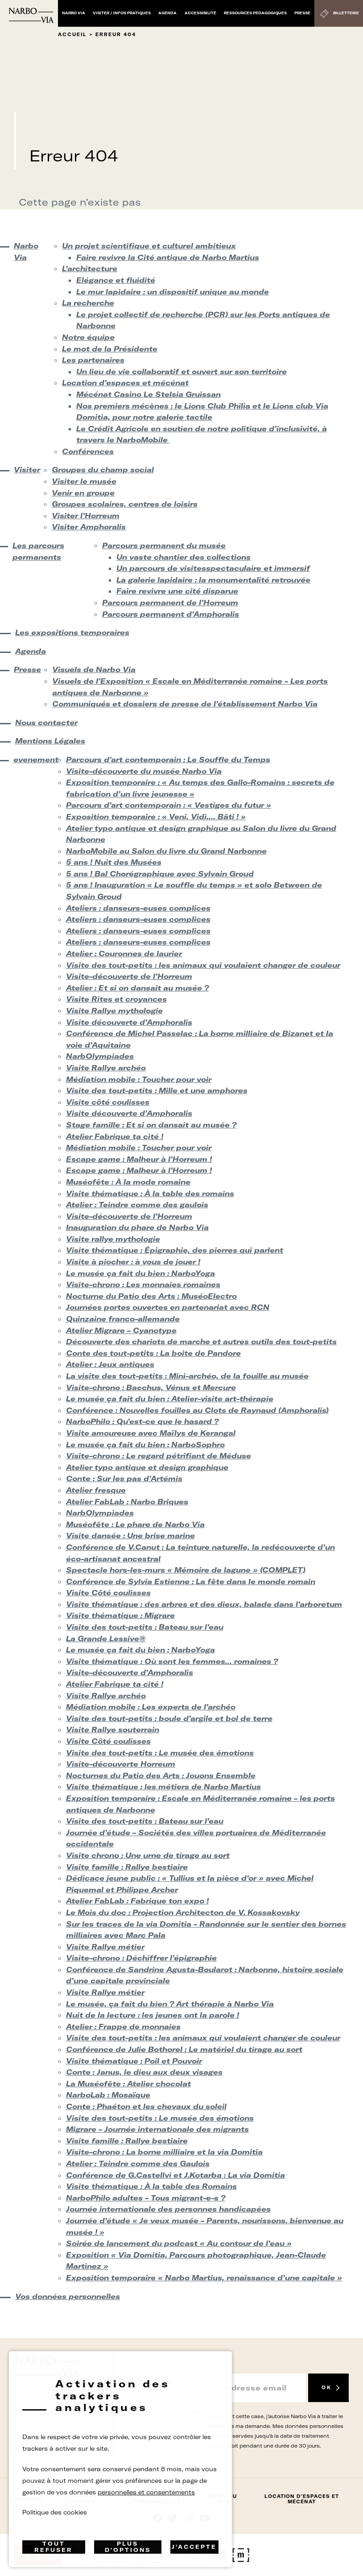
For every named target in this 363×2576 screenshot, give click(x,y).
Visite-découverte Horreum (120, 1763)
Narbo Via (73, 13)
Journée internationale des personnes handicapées (168, 2208)
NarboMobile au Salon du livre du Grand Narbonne (166, 850)
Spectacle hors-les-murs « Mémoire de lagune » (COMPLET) (185, 1569)
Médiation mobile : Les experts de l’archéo (150, 1706)
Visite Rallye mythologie (114, 1010)
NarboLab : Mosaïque (108, 2094)
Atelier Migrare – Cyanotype (121, 1330)
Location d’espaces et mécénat (125, 382)
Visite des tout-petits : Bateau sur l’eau (144, 1626)
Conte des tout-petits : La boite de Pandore (153, 1353)
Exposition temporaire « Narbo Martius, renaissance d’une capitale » (204, 2277)
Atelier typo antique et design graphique (147, 1467)
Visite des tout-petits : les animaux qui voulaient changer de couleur (203, 965)
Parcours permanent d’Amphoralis (170, 614)
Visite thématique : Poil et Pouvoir (134, 2060)
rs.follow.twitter (174, 2518)
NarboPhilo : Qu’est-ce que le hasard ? (142, 1421)
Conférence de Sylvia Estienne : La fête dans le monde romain (190, 1581)
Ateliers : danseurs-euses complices (138, 908)
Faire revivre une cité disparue (177, 590)
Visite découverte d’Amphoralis (129, 1022)
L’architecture (89, 268)
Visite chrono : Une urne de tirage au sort (148, 1855)
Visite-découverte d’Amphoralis (129, 1672)
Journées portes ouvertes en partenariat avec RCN (167, 1307)
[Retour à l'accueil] (31, 15)
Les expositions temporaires (72, 632)
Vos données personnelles (67, 2296)
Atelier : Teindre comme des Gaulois (138, 2163)
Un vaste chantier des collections (183, 557)
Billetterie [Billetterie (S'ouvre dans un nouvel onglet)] (346, 13)
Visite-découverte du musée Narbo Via (144, 771)
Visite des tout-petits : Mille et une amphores (157, 1090)
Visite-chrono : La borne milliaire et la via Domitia (164, 2151)
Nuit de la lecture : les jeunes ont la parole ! (152, 2014)
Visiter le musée (84, 481)
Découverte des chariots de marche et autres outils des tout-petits (201, 1341)
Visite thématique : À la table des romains (150, 1193)
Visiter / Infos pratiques (122, 13)
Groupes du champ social (103, 469)
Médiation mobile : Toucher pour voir (138, 1079)
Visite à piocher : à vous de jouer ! (133, 1261)
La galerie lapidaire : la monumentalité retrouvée (213, 579)
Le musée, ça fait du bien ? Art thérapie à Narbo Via (170, 2003)
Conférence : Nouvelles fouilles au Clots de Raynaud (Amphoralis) (197, 1410)
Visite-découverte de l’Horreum (129, 976)
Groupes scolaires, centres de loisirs (125, 504)
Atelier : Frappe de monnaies (123, 2026)
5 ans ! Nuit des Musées (113, 862)
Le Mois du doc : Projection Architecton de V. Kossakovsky (183, 1912)
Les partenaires (93, 359)
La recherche (88, 302)
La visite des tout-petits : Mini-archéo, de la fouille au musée (187, 1375)
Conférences (88, 451)
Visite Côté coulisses (108, 1592)
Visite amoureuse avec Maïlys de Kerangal (150, 1432)
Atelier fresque (96, 1490)
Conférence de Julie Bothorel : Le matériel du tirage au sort (184, 2049)
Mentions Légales (50, 740)
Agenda (167, 13)
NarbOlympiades (100, 1056)
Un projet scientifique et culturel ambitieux (149, 245)
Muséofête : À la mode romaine (128, 1181)
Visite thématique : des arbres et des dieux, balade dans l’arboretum (204, 1604)
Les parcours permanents (38, 551)
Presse (302, 13)
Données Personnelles (157, 2499)
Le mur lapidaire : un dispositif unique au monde (172, 291)
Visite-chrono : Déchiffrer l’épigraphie (141, 1957)
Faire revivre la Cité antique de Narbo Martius (167, 257)
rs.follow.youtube (205, 2518)
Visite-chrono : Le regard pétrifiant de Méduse (158, 1455)
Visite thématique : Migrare (120, 1615)
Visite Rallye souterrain (112, 1729)
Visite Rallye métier (105, 1946)
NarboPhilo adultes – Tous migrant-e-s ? (145, 2197)
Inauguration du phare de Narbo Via (137, 1227)
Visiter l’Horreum (86, 515)
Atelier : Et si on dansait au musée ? (137, 987)
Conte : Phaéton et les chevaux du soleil (146, 2106)
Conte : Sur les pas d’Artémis (124, 1478)
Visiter (25, 469)
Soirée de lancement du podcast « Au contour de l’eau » (179, 2243)
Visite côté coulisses (107, 1102)
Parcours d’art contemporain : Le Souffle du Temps (168, 759)
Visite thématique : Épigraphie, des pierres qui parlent (174, 1250)
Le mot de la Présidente (109, 348)
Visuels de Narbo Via (94, 669)
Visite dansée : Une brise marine (130, 1535)
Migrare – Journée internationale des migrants (157, 2129)
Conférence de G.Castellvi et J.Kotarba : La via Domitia (175, 2175)
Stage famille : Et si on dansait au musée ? (151, 1124)
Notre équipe (88, 337)
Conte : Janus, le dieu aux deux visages (144, 2072)
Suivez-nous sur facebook (158, 2518)
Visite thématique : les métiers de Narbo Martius (163, 1786)
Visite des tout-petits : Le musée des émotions (160, 1752)
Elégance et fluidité (115, 280)
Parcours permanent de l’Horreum (170, 602)
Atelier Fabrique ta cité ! (114, 1136)
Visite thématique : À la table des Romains (151, 2186)
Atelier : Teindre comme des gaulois (137, 1204)
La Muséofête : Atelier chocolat (128, 2083)
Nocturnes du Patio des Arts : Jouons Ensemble (161, 1775)
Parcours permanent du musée (164, 545)
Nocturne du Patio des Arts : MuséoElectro (151, 1296)
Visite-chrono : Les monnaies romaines (143, 1284)
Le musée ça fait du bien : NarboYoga (140, 1273)
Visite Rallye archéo (106, 1067)
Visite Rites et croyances (116, 999)
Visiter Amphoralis (89, 526)
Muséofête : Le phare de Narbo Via (135, 1524)
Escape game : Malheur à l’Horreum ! (139, 1159)
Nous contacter (46, 722)
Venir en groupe (83, 492)
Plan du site (223, 2499)
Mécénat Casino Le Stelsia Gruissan (148, 394)
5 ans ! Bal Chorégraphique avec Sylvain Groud (160, 873)
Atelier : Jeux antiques (110, 1364)
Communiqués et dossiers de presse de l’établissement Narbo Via (185, 703)
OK (326, 2387)
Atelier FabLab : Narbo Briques (127, 1501)
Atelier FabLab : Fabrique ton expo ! (137, 1900)
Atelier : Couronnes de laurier (124, 953)
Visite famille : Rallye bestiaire (127, 1866)
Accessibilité (200, 13)
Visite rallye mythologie (113, 1238)
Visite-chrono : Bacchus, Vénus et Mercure (151, 1387)
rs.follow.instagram (189, 2518)
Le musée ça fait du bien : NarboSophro (145, 1444)
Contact (29, 2499)
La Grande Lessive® (106, 1638)
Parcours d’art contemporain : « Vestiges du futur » (168, 805)
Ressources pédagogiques (255, 13)
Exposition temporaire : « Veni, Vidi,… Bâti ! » (156, 816)
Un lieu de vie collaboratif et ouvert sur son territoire (181, 371)
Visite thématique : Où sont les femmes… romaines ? (172, 1661)
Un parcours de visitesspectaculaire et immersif (213, 568)
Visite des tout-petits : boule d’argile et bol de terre (169, 1718)
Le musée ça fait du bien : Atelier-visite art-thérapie (169, 1398)
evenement (32, 759)
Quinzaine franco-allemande (123, 1318)
